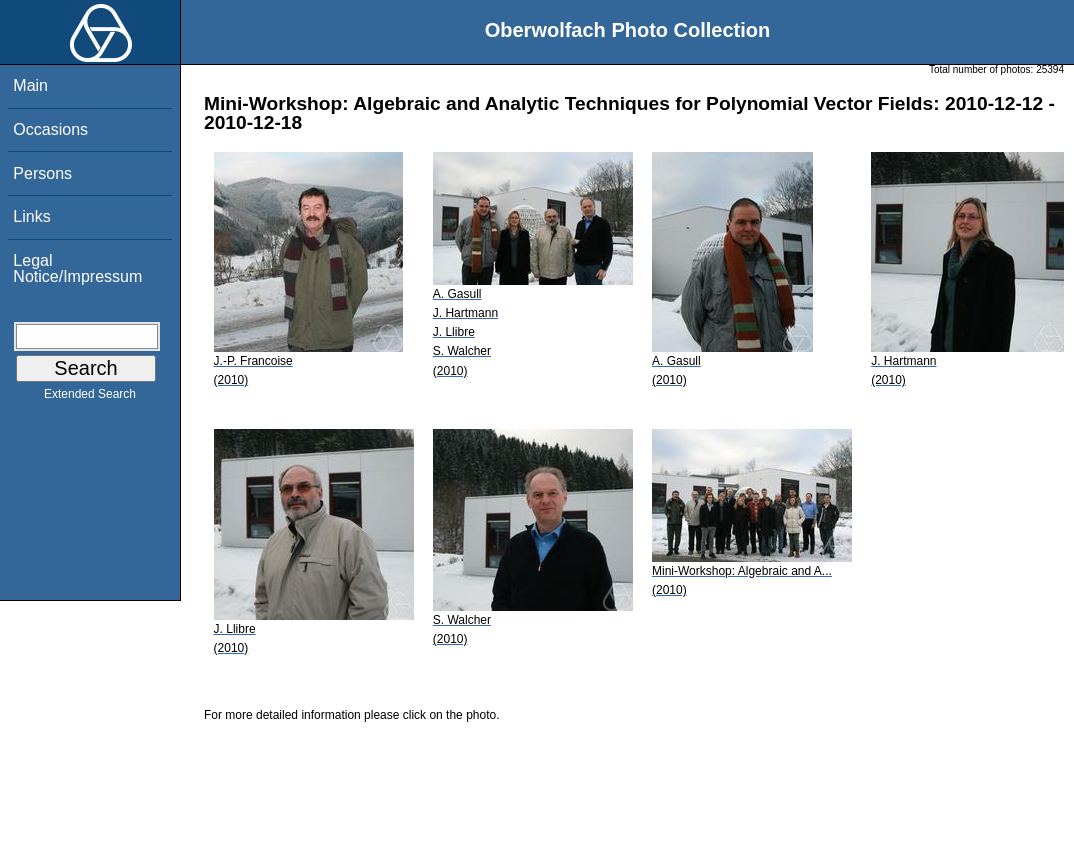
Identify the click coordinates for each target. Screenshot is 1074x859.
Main (30, 85)
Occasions (50, 129)
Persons (42, 173)
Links (31, 216)
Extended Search (90, 398)
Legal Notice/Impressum (77, 268)
